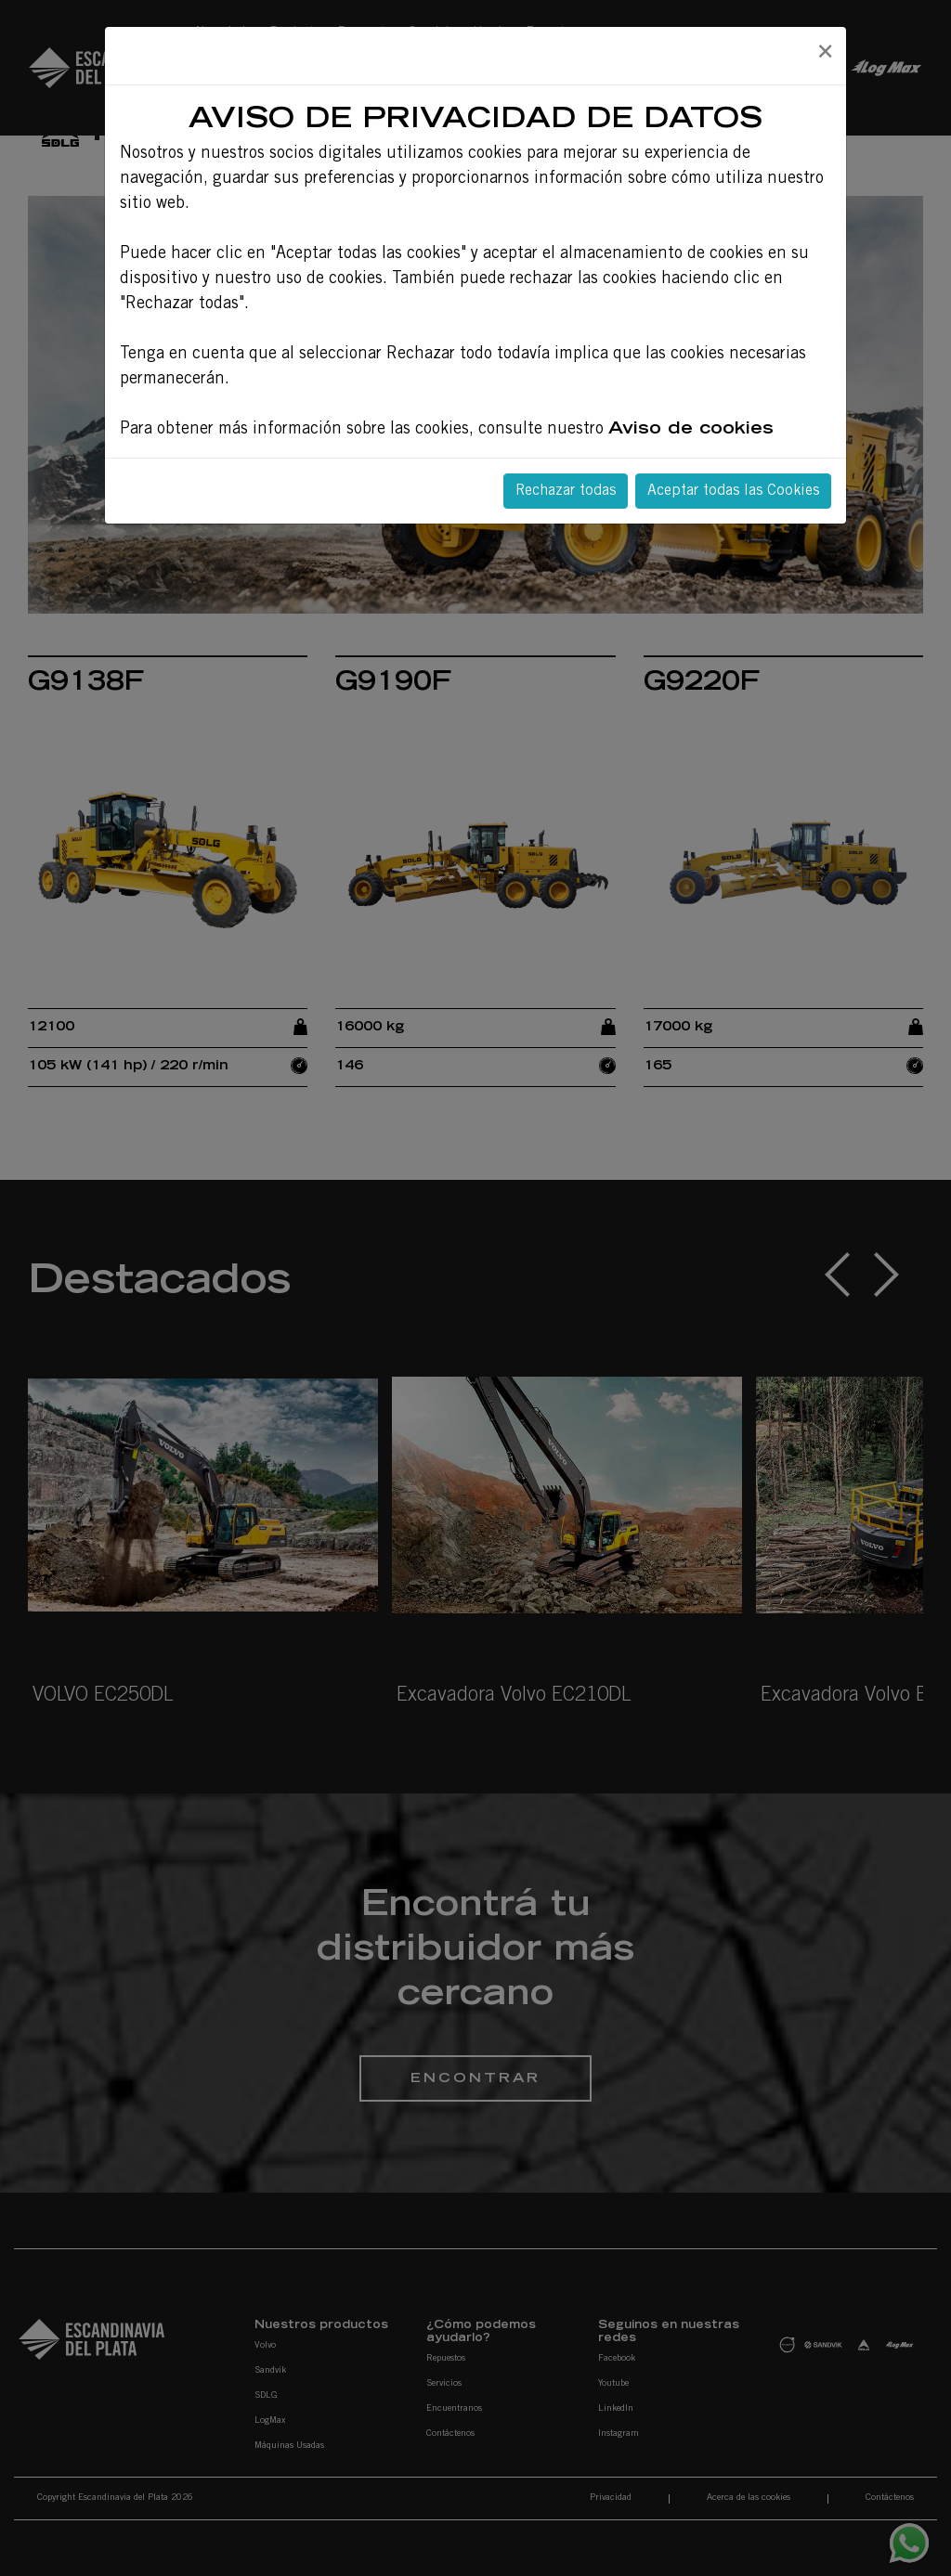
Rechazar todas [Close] (565, 491)
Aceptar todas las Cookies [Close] (733, 491)
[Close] (824, 53)
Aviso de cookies (691, 429)
